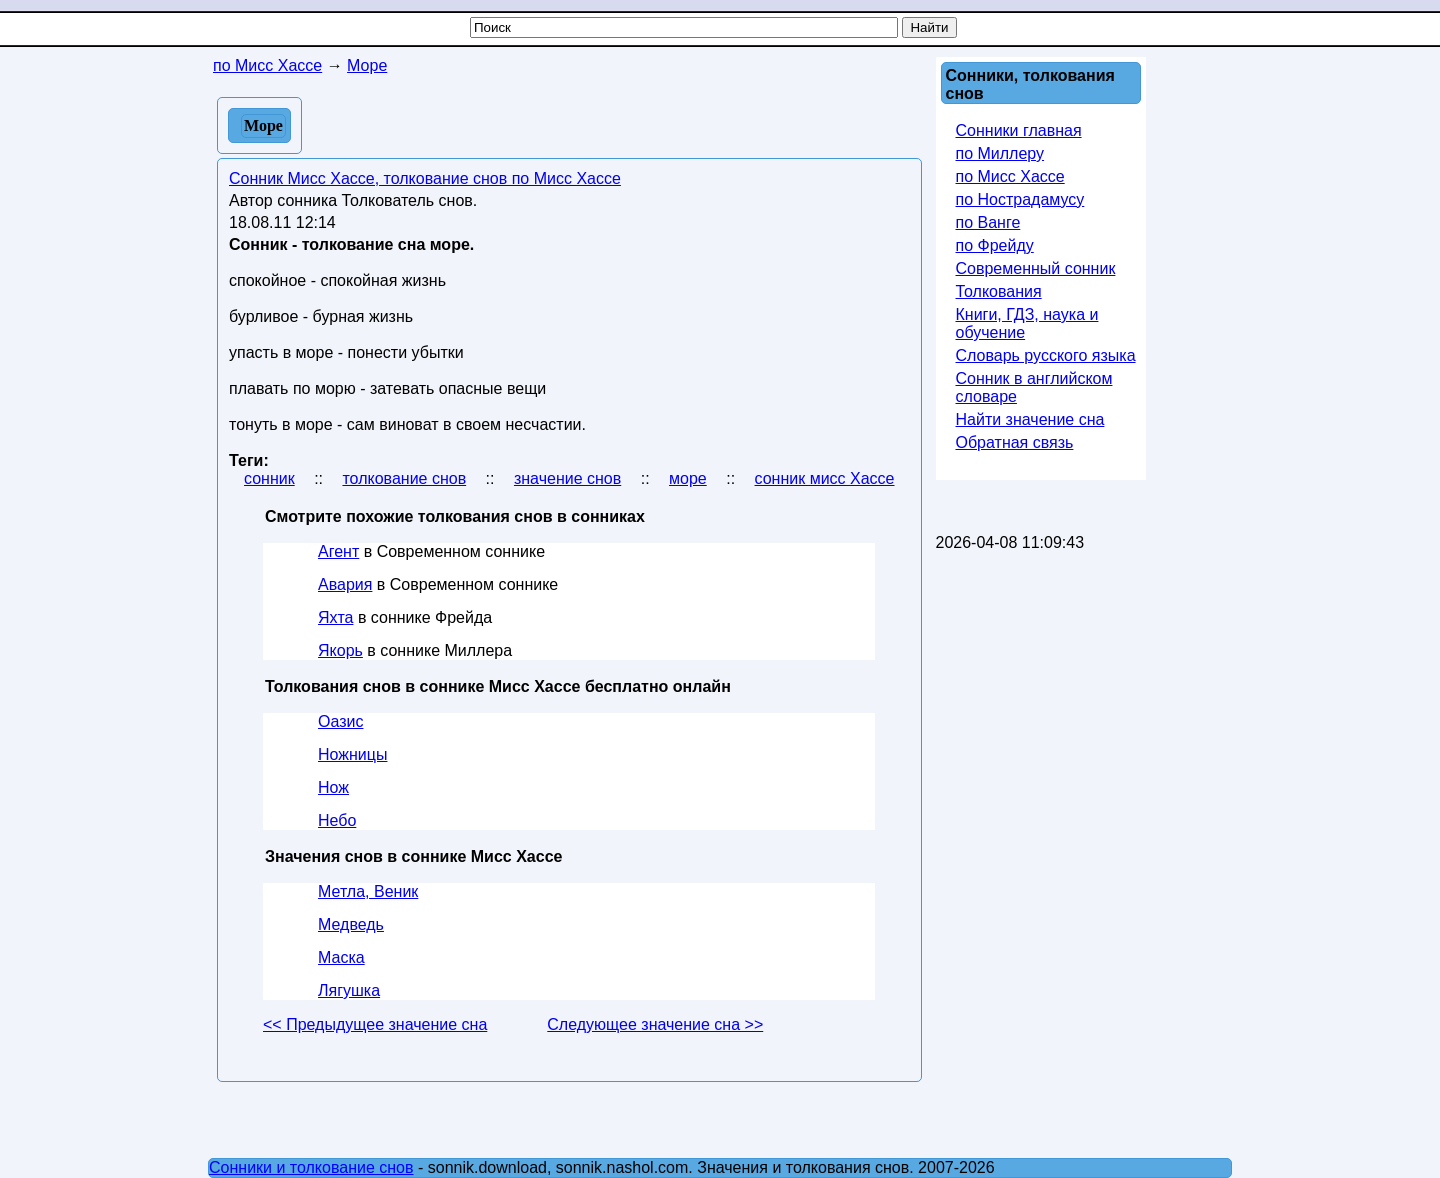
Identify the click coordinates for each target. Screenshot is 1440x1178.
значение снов (567, 478)
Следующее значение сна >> (655, 1024)
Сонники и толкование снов (311, 1167)
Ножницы (352, 754)
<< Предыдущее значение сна (375, 1024)
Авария (345, 584)
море (688, 478)
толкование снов (404, 478)
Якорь (340, 650)
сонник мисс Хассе (825, 478)
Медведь (351, 924)
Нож (333, 787)
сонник (269, 478)
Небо (337, 820)
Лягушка (349, 990)
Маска (341, 957)
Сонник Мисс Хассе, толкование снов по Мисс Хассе (425, 178)
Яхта (335, 617)
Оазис (340, 721)
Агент (338, 551)
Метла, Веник (368, 891)
